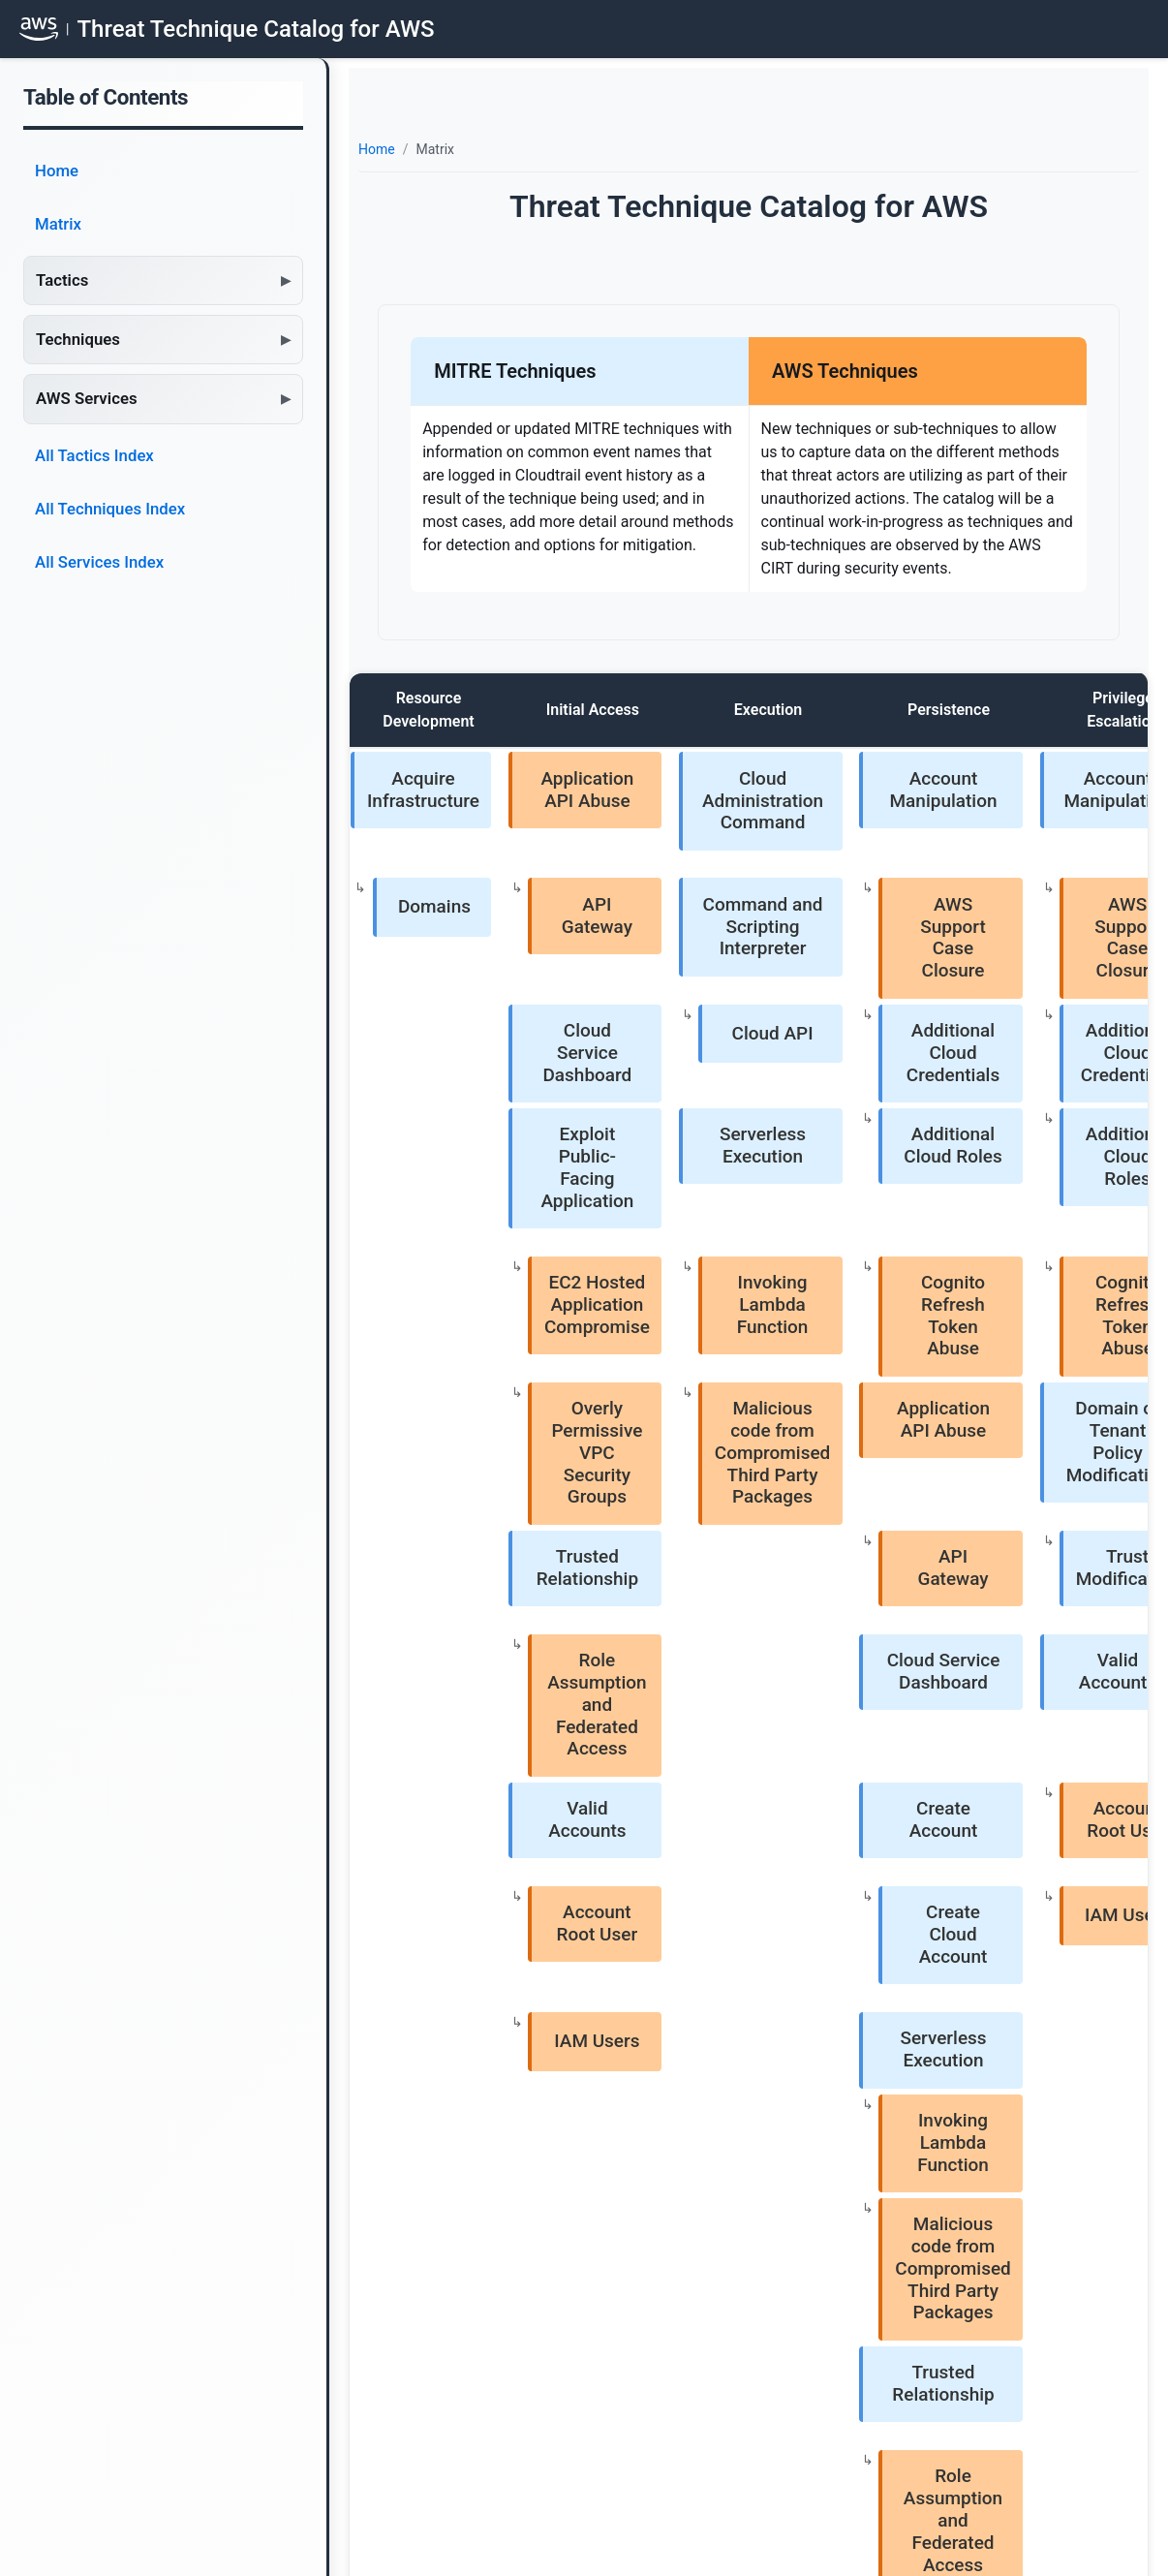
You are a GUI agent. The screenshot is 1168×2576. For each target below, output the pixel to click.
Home (56, 170)
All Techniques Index (110, 508)
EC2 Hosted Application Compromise (545, 1057)
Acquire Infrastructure (418, 771)
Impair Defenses (1006, 900)
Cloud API (661, 900)
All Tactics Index (94, 455)
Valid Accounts (883, 1266)
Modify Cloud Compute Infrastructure (1005, 1364)
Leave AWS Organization (1015, 1785)
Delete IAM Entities (1015, 1270)
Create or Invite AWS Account (1015, 1712)
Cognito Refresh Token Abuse (778, 1057)
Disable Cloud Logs (1015, 963)
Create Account (768, 1353)
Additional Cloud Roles (779, 963)
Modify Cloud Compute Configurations (1015, 1587)
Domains (430, 826)
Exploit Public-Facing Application (536, 970)
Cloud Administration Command (651, 778)
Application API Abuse (537, 771)
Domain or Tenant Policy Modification (1006, 771)
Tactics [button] (62, 280)
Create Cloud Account (778, 1416)
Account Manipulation (769, 771)
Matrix (58, 223)
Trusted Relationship (537, 1211)
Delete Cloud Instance (1015, 1521)
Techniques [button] (78, 339)
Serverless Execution (651, 963)
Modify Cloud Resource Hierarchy (1006, 1667)
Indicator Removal (1006, 1207)
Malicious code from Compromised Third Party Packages (660, 1145)
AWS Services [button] (87, 398)
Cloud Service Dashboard (536, 903)
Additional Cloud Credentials (778, 911)
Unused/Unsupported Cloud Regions (1005, 1831)
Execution (646, 709)
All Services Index (99, 562)
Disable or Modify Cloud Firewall (1014, 1050)
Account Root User (892, 1357)
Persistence (763, 709)
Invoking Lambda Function (661, 1057)
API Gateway (546, 826)
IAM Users (892, 1412)
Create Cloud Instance (1015, 1416)
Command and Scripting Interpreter (651, 838)
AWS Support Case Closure (778, 831)
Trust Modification (1015, 831)
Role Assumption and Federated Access (546, 1291)
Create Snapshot (1015, 1471)
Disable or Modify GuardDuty (1014, 1123)
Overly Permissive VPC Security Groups (546, 1137)
